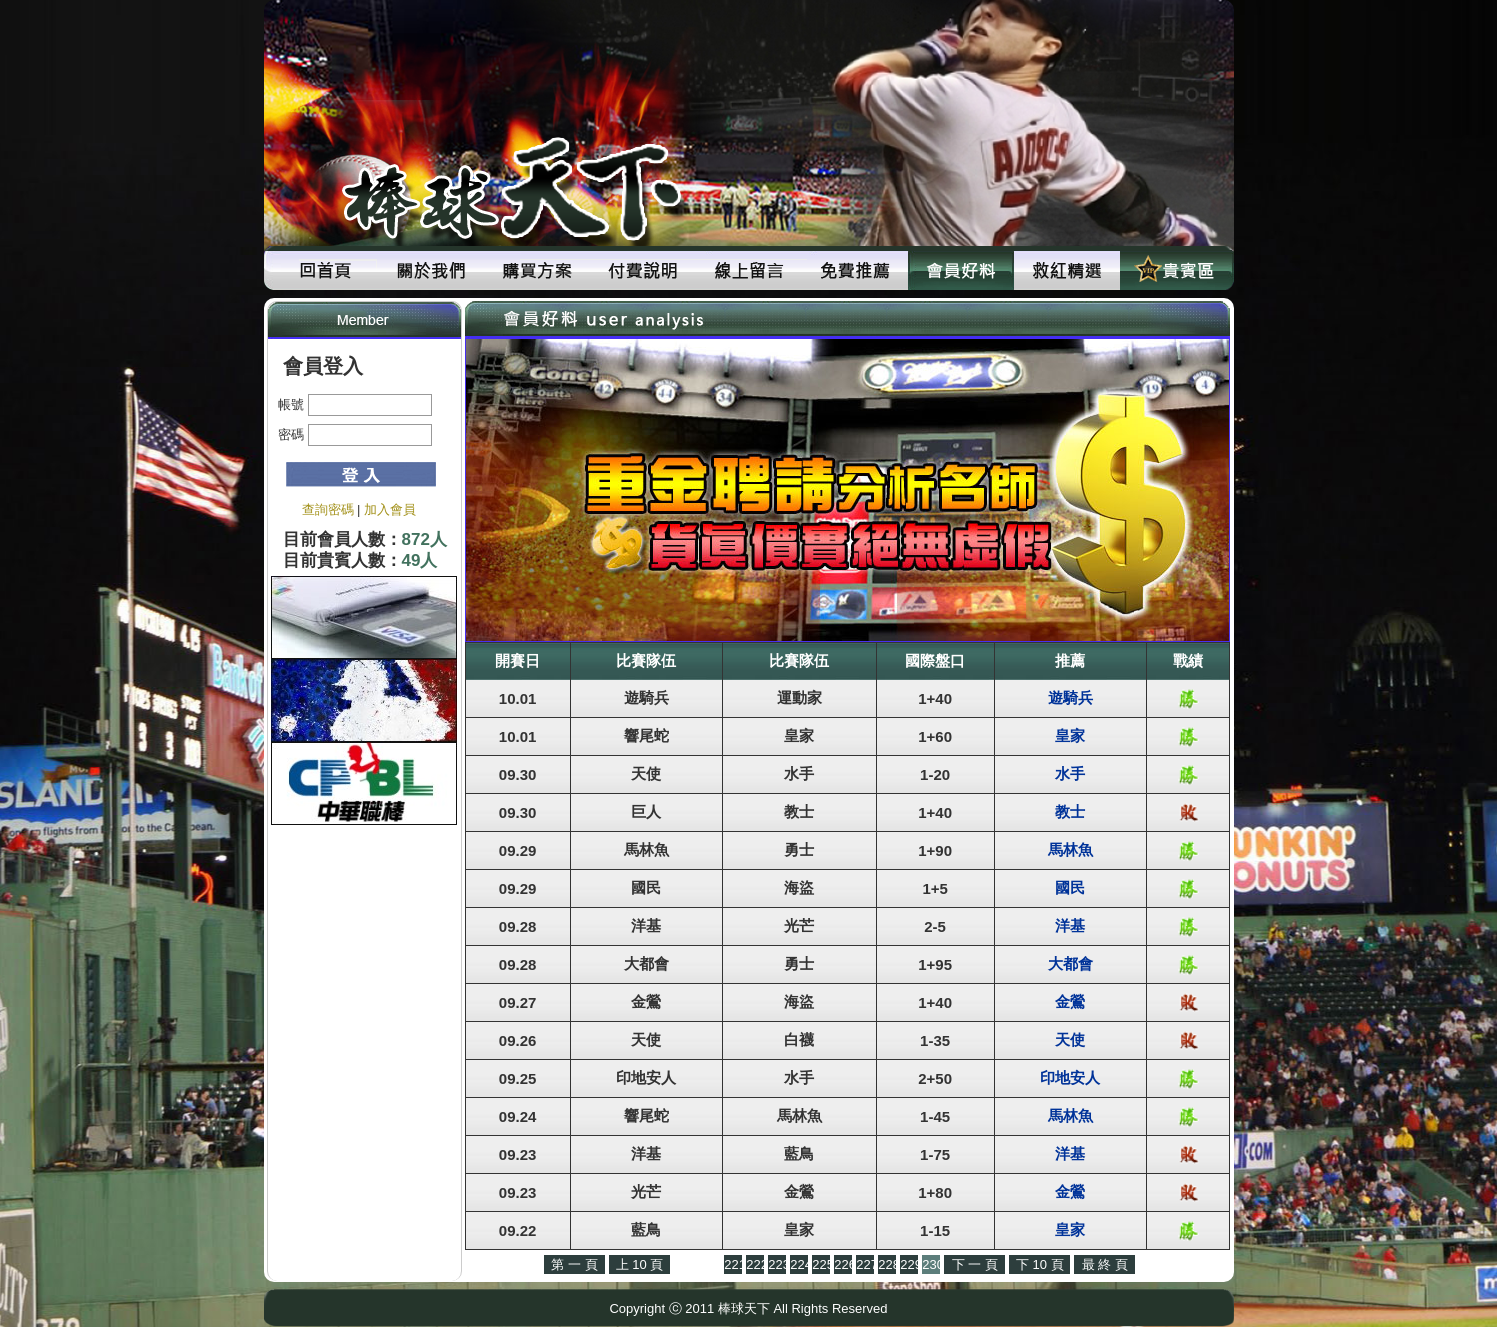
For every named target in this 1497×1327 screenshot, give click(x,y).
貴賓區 (1173, 270)
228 (887, 1264)
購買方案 (537, 270)
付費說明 (643, 270)
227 (865, 1264)
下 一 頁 (975, 1264)
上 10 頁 (640, 1264)
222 (755, 1264)
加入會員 (390, 509)
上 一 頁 (697, 1264)
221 (733, 1264)
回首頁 (325, 270)
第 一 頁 (574, 1264)
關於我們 (431, 270)
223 (777, 1264)
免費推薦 (855, 270)
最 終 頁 (1105, 1264)
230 (931, 1264)
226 (843, 1264)
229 (909, 1264)
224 (799, 1264)
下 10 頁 (1040, 1264)
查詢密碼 (328, 509)
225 (821, 1264)
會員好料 (961, 270)
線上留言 (749, 270)
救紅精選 (1067, 270)
